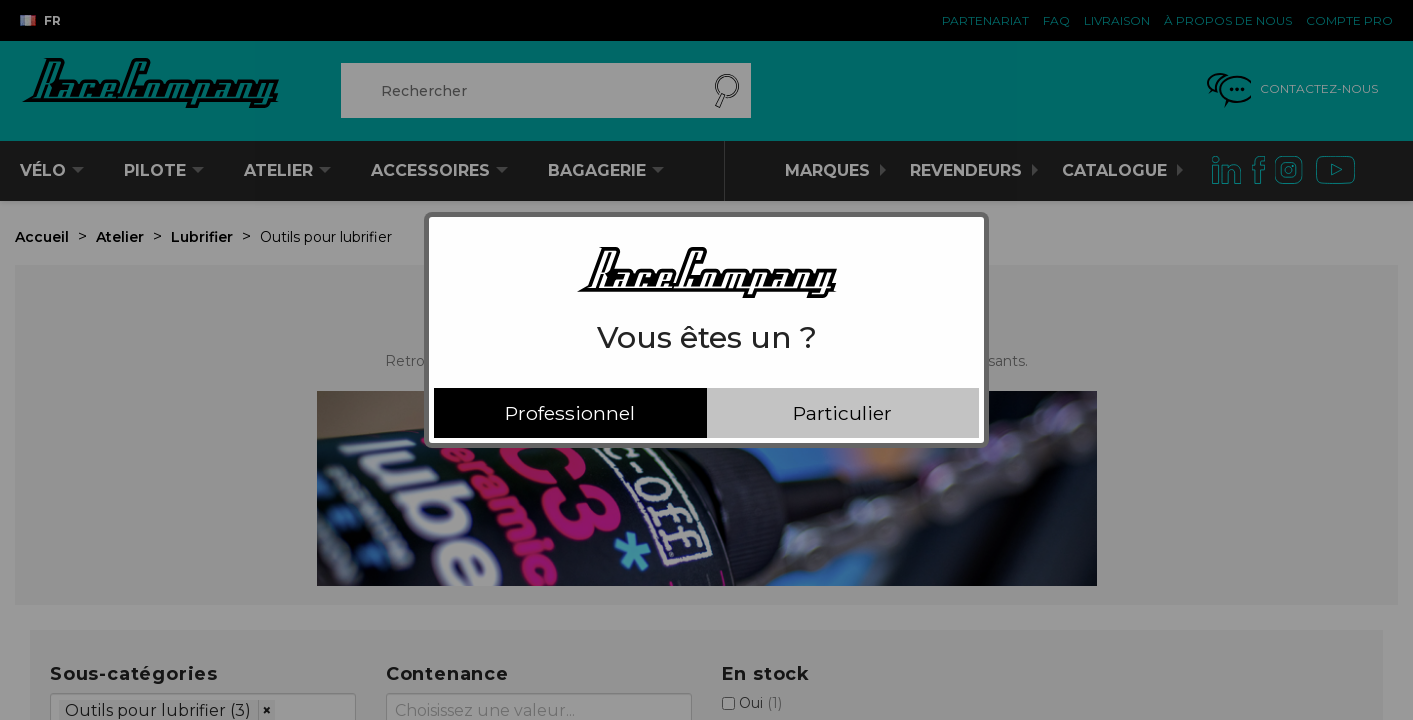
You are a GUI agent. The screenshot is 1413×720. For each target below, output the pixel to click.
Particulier (842, 413)
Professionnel (570, 413)
